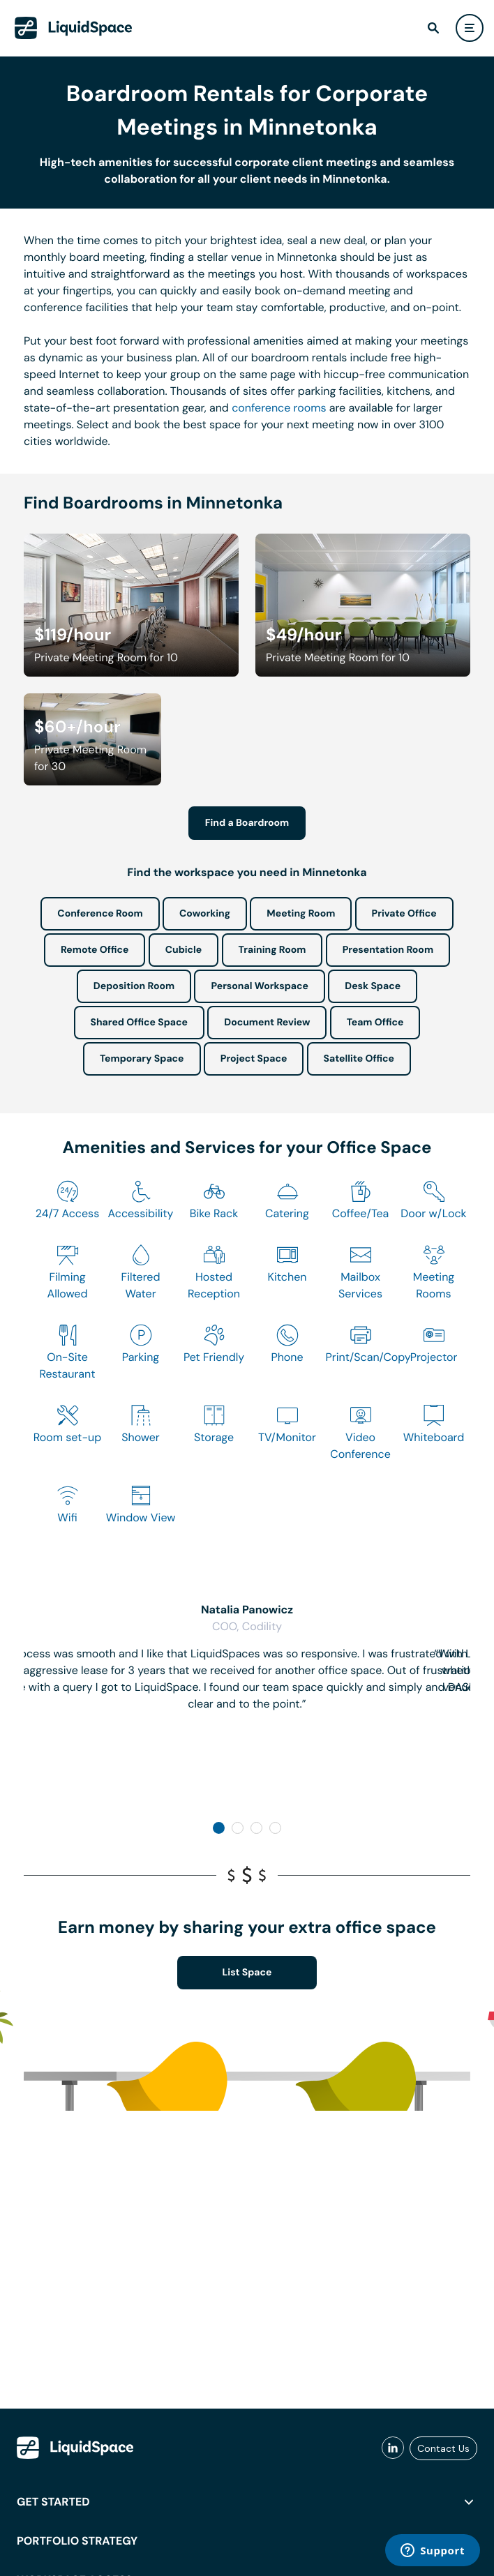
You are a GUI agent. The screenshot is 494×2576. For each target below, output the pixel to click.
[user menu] (470, 28)
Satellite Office (359, 1059)
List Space (247, 1972)
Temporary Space (142, 1059)
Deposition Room (133, 986)
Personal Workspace (259, 986)
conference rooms (279, 407)
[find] (433, 28)
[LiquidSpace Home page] (74, 28)
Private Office (404, 913)
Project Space (253, 1059)
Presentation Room (388, 950)
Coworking (204, 913)
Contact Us (443, 2448)
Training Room (272, 950)
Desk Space (373, 986)
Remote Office (95, 950)
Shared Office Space (139, 1022)
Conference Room (99, 913)
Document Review (267, 1022)
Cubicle (183, 950)
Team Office (375, 1022)
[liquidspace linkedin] (393, 2448)
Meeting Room (301, 913)
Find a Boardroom (247, 823)
